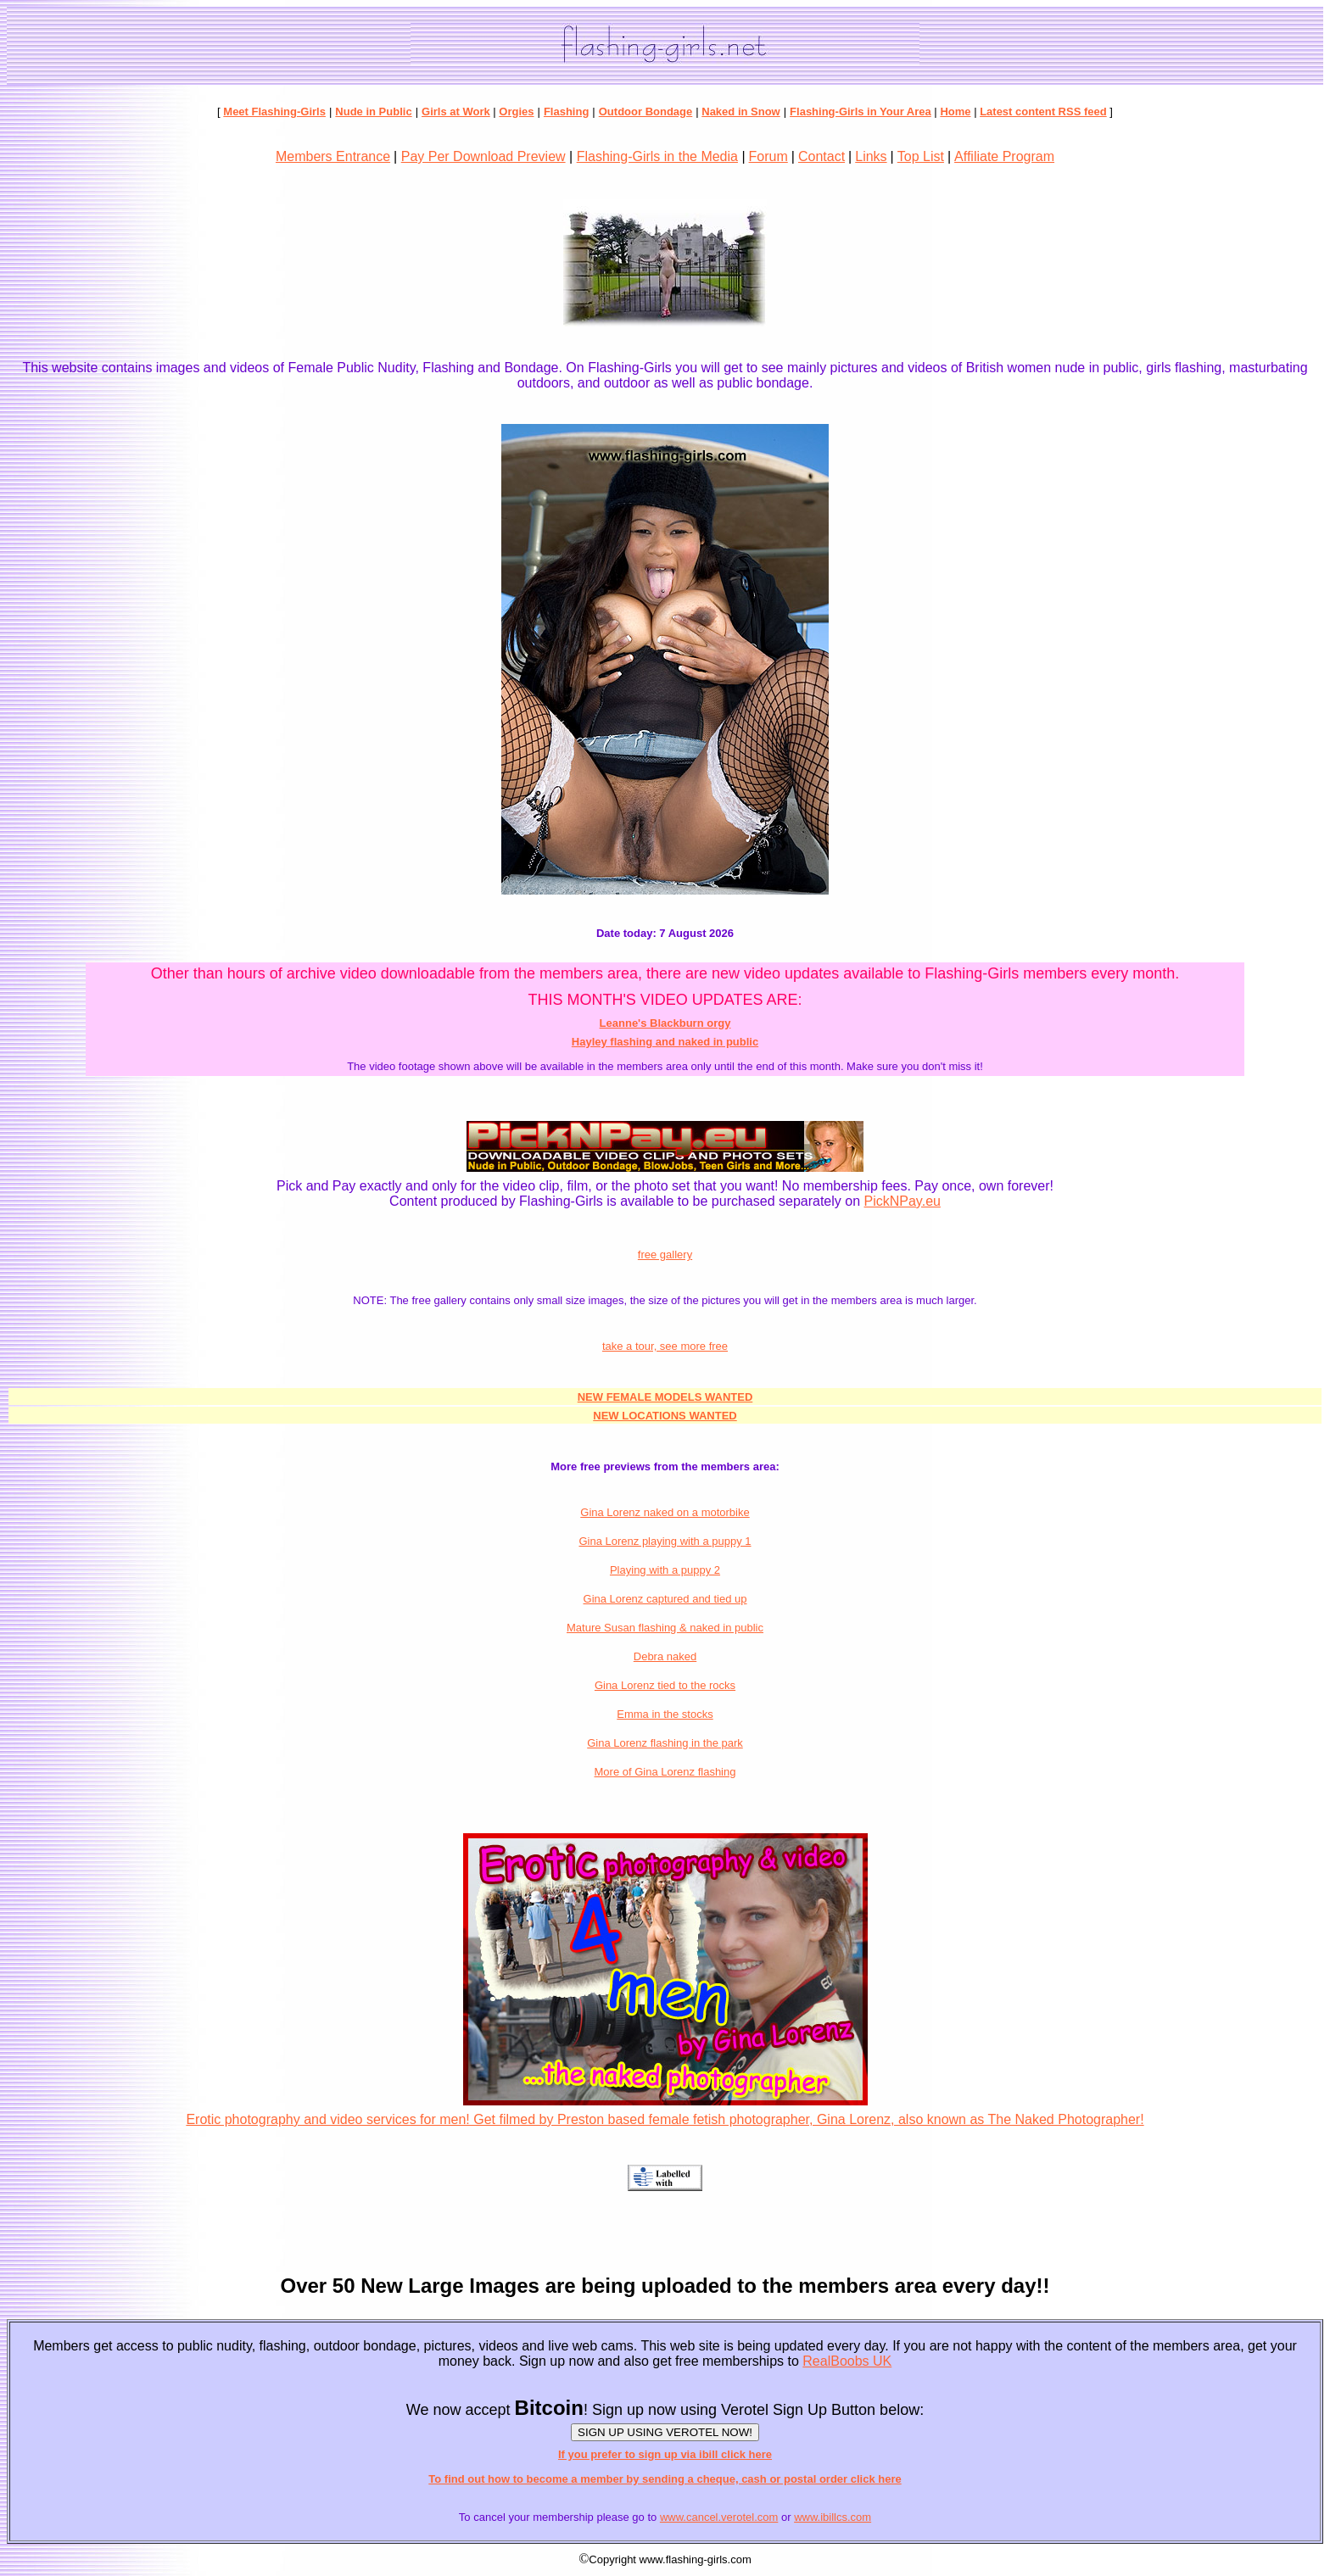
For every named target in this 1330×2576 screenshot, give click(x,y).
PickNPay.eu (902, 1201)
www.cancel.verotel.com (719, 2517)
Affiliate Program (1004, 156)
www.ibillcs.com (832, 2517)
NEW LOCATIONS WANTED (664, 1415)
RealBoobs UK (846, 2361)
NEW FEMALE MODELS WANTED (665, 1397)
